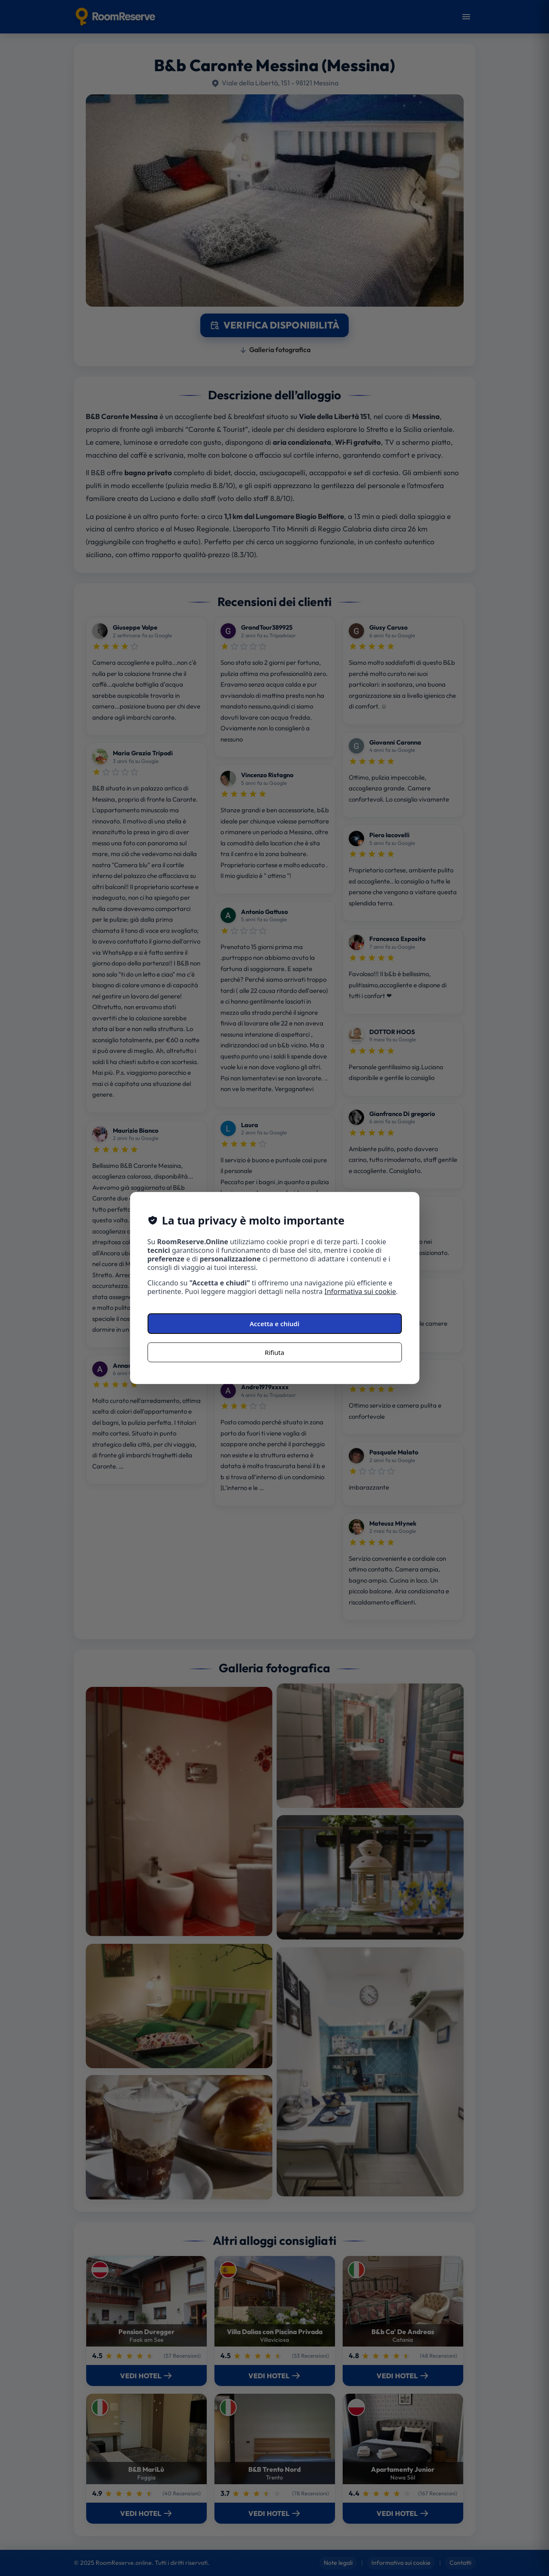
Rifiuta (274, 1352)
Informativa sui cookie (360, 1291)
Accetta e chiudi (274, 1323)
